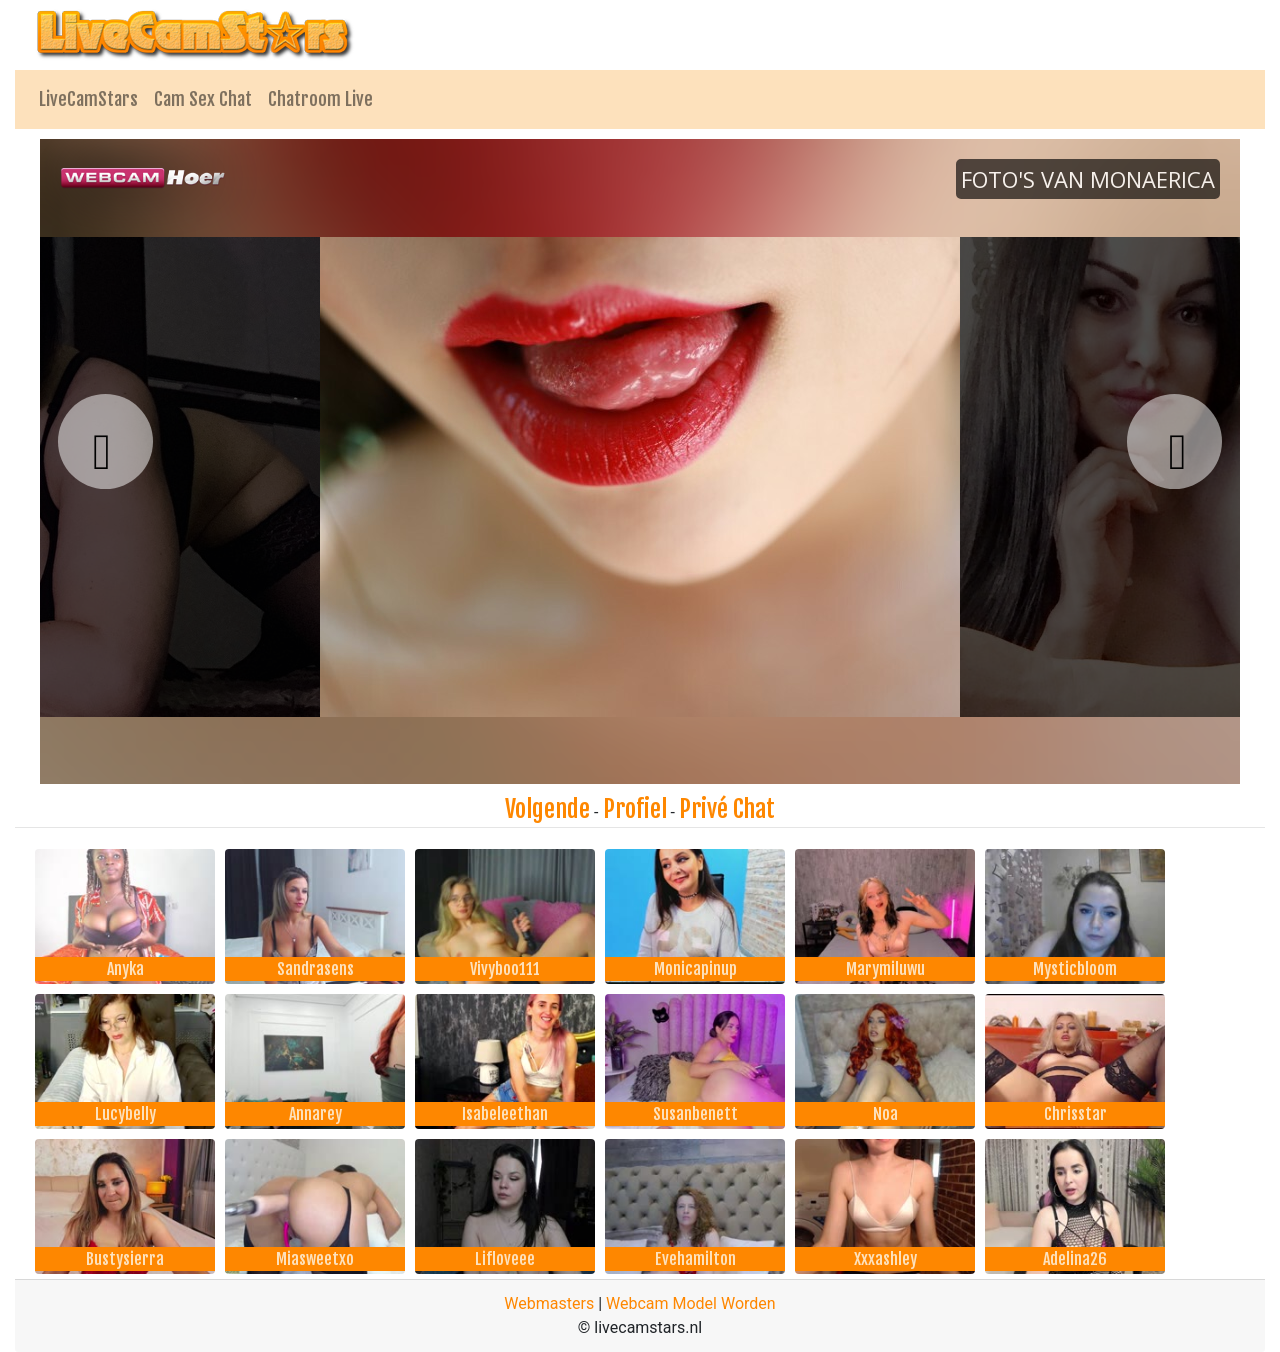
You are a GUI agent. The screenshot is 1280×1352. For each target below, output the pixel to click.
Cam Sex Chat (203, 99)
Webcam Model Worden (691, 1303)
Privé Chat (727, 809)
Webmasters (549, 1303)
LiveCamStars (88, 99)
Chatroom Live (320, 99)
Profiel (635, 809)
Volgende (547, 809)
